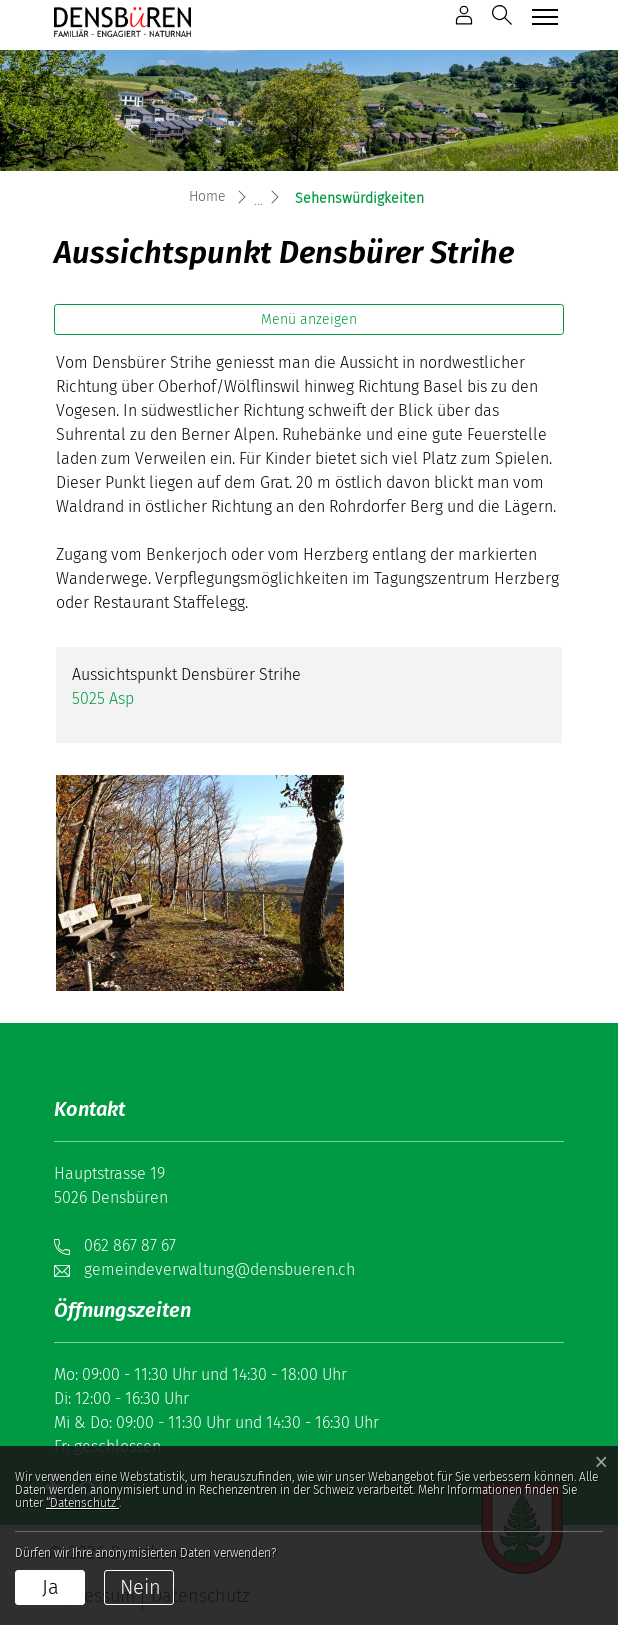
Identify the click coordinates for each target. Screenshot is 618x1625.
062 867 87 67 (130, 1245)
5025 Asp (103, 698)
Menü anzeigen (309, 319)
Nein (140, 1587)
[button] (502, 15)
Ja (50, 1587)
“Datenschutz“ (82, 1503)
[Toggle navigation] (542, 16)
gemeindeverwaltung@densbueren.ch (219, 1269)
